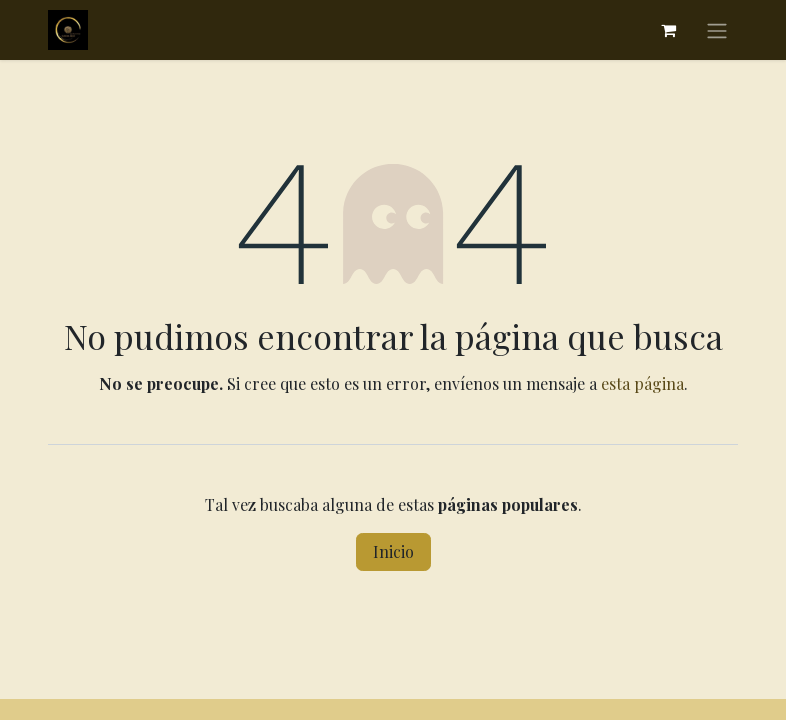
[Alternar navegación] (717, 30)
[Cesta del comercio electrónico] (668, 30)
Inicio (393, 551)
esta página (642, 383)
